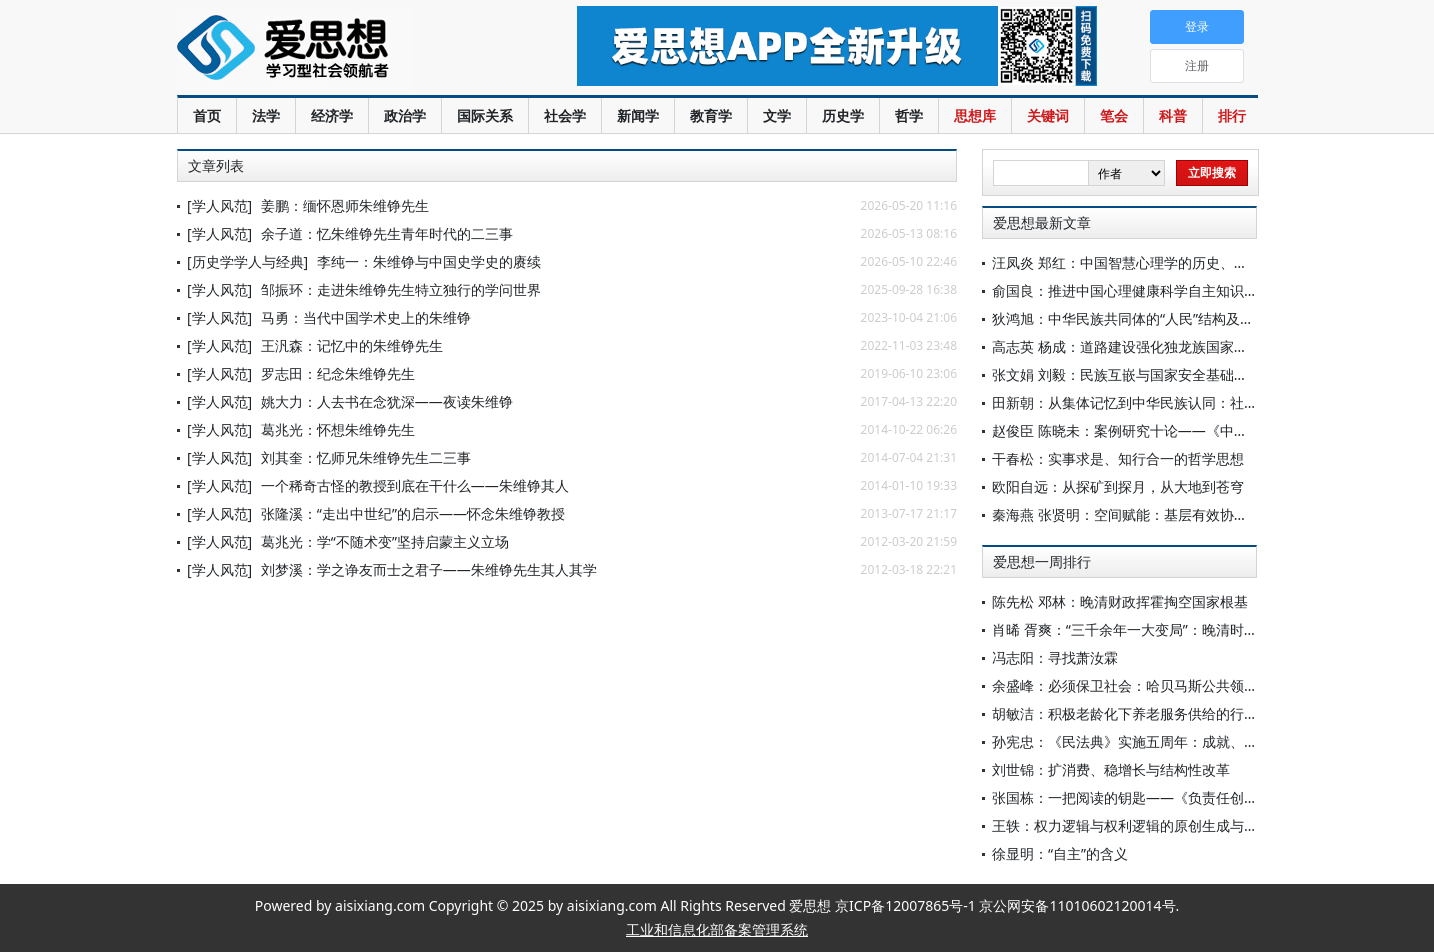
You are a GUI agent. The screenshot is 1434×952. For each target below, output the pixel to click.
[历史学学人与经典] (247, 261)
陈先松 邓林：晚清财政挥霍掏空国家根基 (1120, 601)
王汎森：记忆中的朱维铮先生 (352, 345)
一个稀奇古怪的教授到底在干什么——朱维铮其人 (415, 485)
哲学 (909, 115)
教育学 (711, 115)
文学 (777, 115)
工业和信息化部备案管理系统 (717, 929)
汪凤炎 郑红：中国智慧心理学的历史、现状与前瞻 (1148, 262)
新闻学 (638, 115)
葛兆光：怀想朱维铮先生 (338, 429)
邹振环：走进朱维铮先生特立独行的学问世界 (401, 289)
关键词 (1048, 115)
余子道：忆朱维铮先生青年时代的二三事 (387, 233)
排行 (1232, 115)
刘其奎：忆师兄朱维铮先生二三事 (366, 457)
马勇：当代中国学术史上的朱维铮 (366, 317)
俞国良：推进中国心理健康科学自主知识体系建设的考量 (1167, 290)
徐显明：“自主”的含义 (1060, 853)
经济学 (332, 115)
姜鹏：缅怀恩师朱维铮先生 (345, 205)
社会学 (565, 115)
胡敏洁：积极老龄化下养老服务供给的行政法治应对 (1153, 713)
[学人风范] (219, 205)
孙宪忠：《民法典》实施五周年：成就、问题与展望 (1153, 741)
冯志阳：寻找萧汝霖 (1055, 657)
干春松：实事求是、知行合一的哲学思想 (1118, 458)
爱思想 (336, 50)
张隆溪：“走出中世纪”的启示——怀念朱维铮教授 (413, 513)
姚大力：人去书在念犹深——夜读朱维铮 (387, 401)
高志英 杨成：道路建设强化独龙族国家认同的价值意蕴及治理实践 (1197, 346)
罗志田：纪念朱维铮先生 (338, 373)
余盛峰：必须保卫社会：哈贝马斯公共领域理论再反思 (1160, 685)
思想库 (975, 115)
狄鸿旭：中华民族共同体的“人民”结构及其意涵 (1137, 318)
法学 (266, 115)
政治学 (405, 115)
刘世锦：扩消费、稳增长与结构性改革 (1111, 769)
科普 (1173, 115)
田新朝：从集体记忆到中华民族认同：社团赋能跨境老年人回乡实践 (1202, 402)
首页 (207, 115)
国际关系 (485, 115)
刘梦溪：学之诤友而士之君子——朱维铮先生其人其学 (429, 569)
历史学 (843, 115)
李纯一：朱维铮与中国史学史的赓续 (429, 261)
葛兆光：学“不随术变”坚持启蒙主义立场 (385, 541)
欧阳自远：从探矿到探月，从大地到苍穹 (1118, 486)
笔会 (1114, 115)
